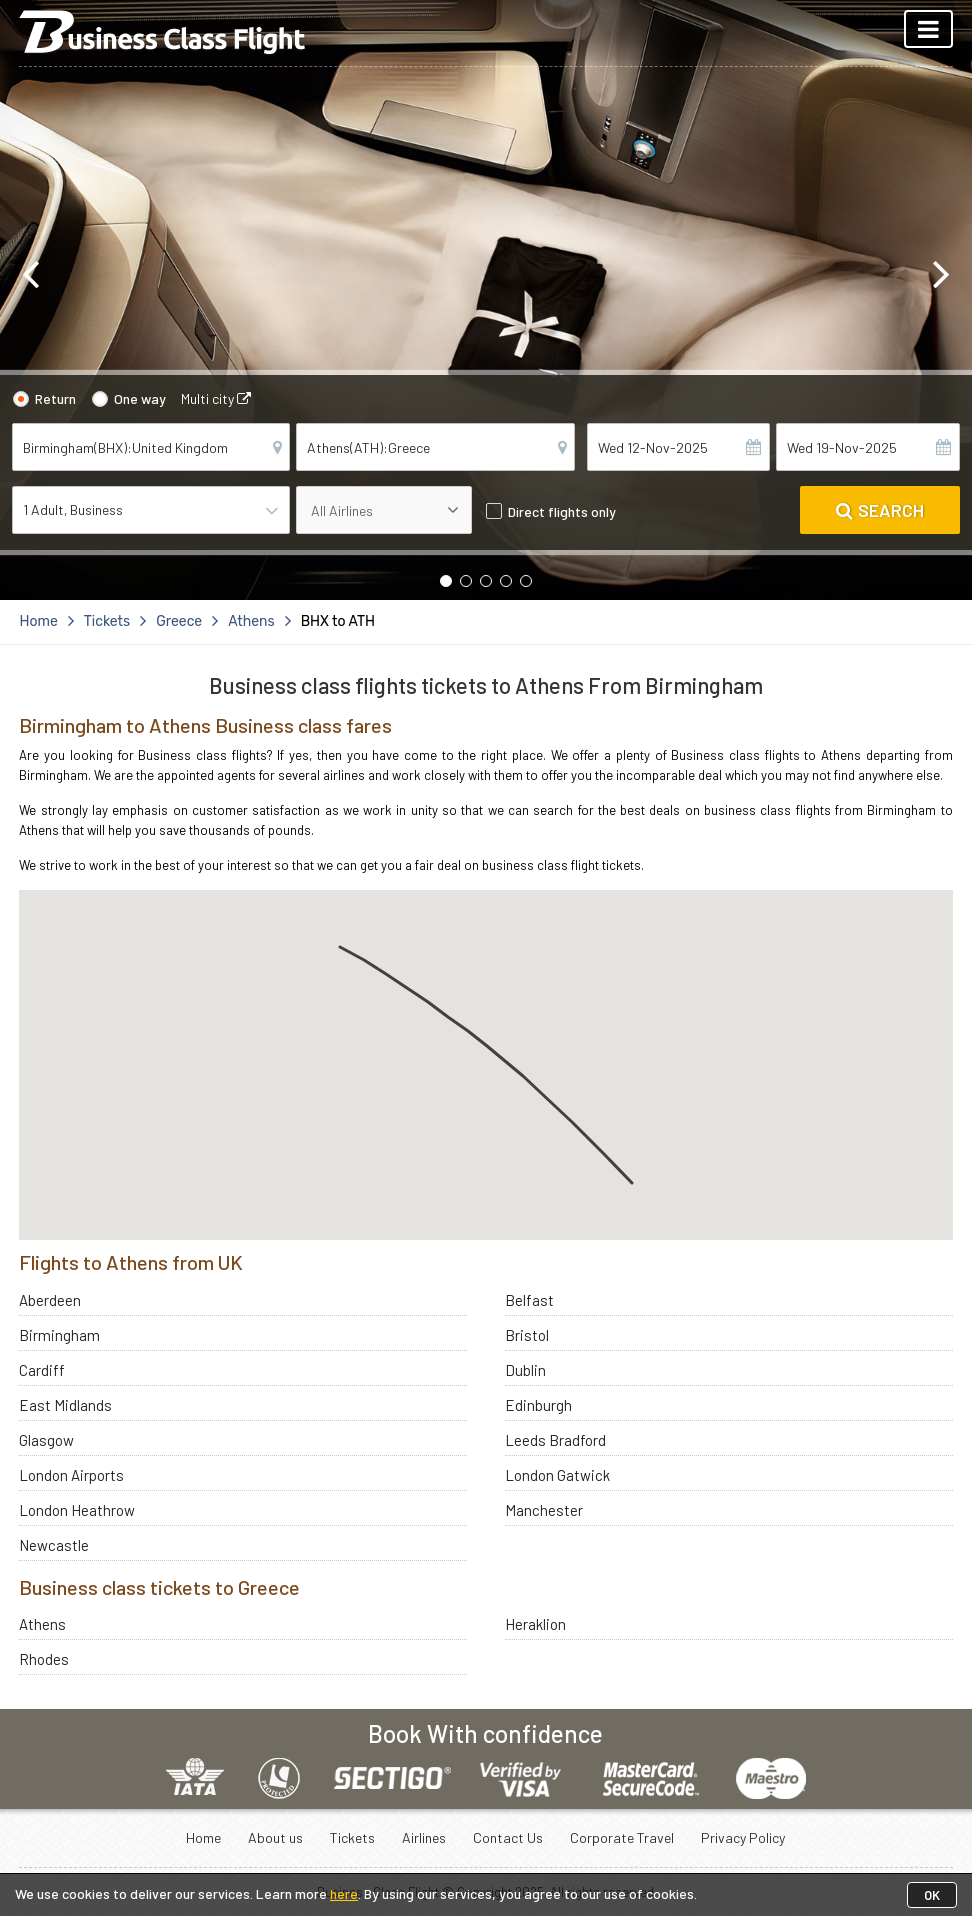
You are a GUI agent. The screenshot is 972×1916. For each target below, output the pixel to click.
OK (932, 1895)
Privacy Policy (743, 1837)
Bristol (527, 1335)
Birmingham (59, 1335)
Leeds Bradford (555, 1440)
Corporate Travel (622, 1837)
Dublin (525, 1370)
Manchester (544, 1510)
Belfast (529, 1300)
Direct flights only (562, 511)
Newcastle (54, 1545)
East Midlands (65, 1405)
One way (140, 398)
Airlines (424, 1837)
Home (203, 1837)
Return (55, 398)
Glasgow (46, 1440)
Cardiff (42, 1370)
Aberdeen (50, 1300)
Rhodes (44, 1659)
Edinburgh (538, 1405)
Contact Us (508, 1837)
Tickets (352, 1837)
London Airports (71, 1475)
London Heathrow (77, 1510)
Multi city (216, 398)
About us (275, 1837)
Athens (42, 1624)
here (344, 1893)
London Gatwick (557, 1475)
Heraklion (535, 1624)
